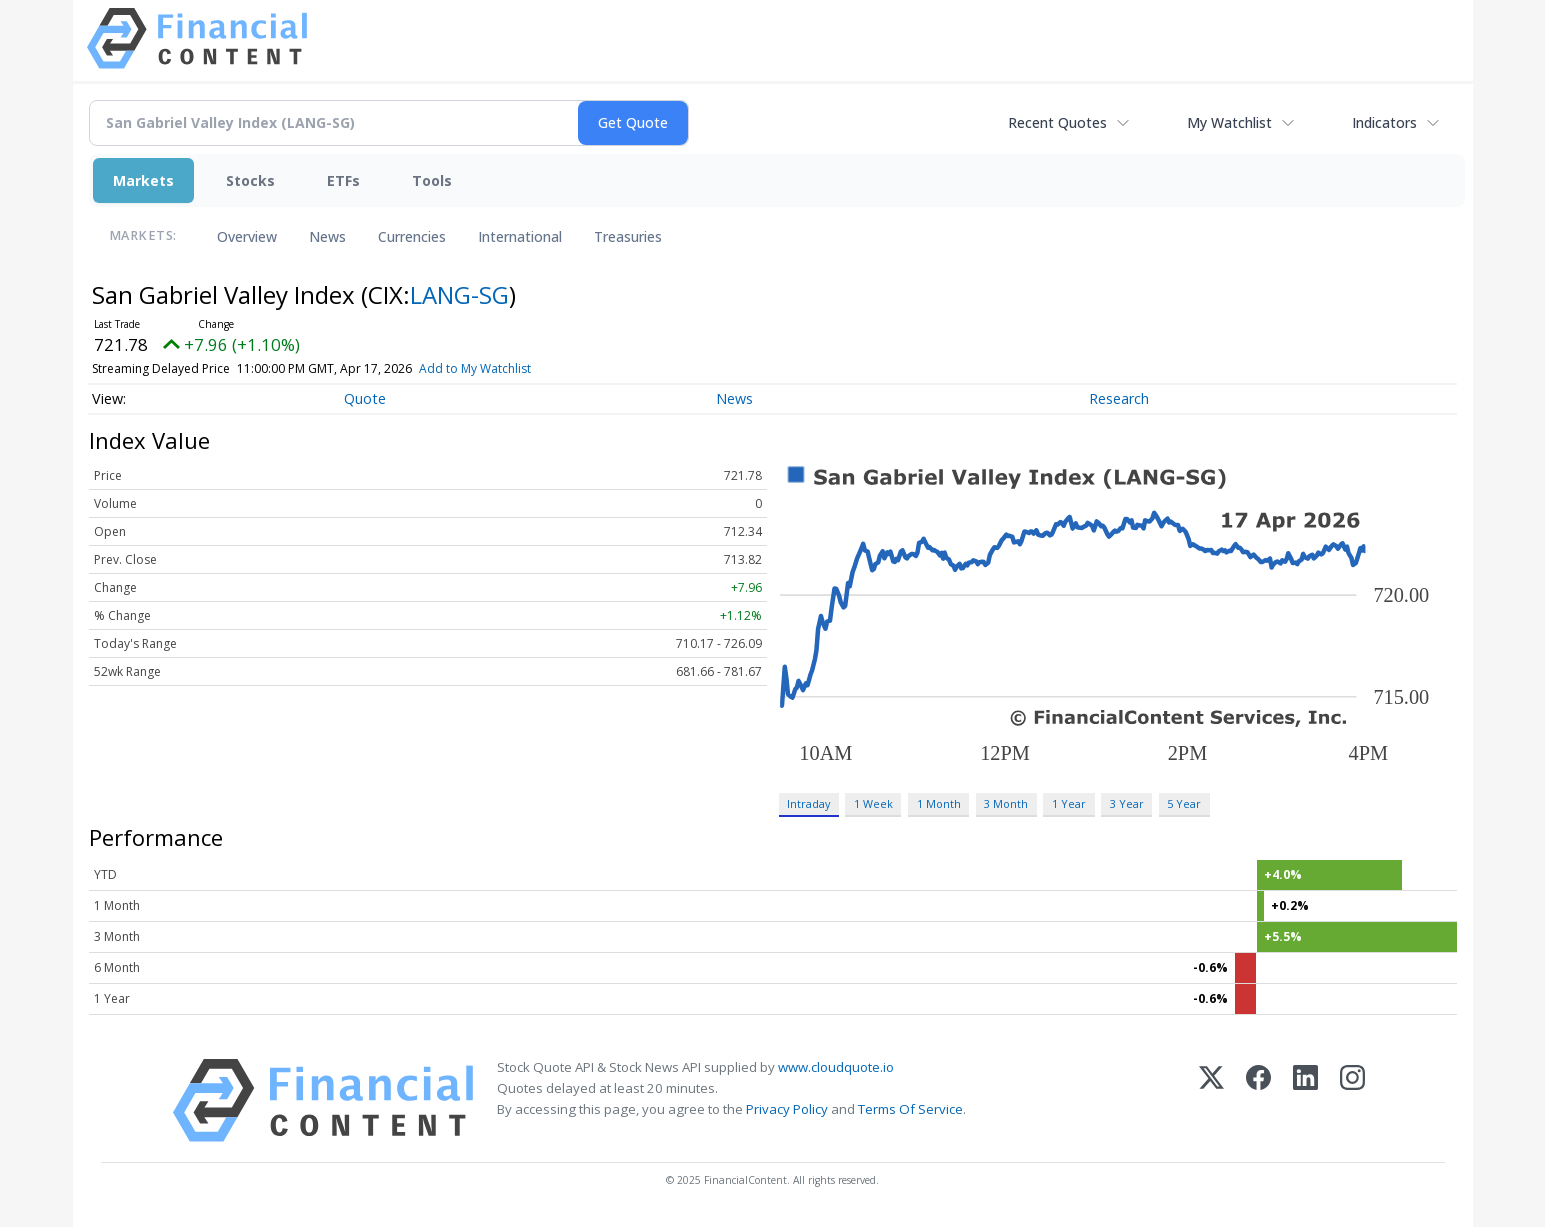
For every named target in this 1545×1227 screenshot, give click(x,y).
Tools (432, 180)
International (520, 236)
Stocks (250, 180)
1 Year (1069, 803)
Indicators (1384, 122)
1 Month (939, 803)
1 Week (873, 803)
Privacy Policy (787, 1109)
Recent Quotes (1057, 122)
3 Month (1006, 803)
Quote (365, 398)
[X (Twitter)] (1211, 1100)
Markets (143, 180)
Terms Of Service (910, 1109)
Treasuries (628, 236)
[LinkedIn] (1305, 1100)
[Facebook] (1258, 1100)
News (327, 236)
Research (1119, 398)
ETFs (343, 180)
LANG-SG (459, 294)
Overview (247, 236)
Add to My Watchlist (504, 368)
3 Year (1127, 803)
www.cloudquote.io (836, 1067)
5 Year (1184, 803)
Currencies (412, 236)
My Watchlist (1229, 122)
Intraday (808, 803)
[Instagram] (1352, 1100)
